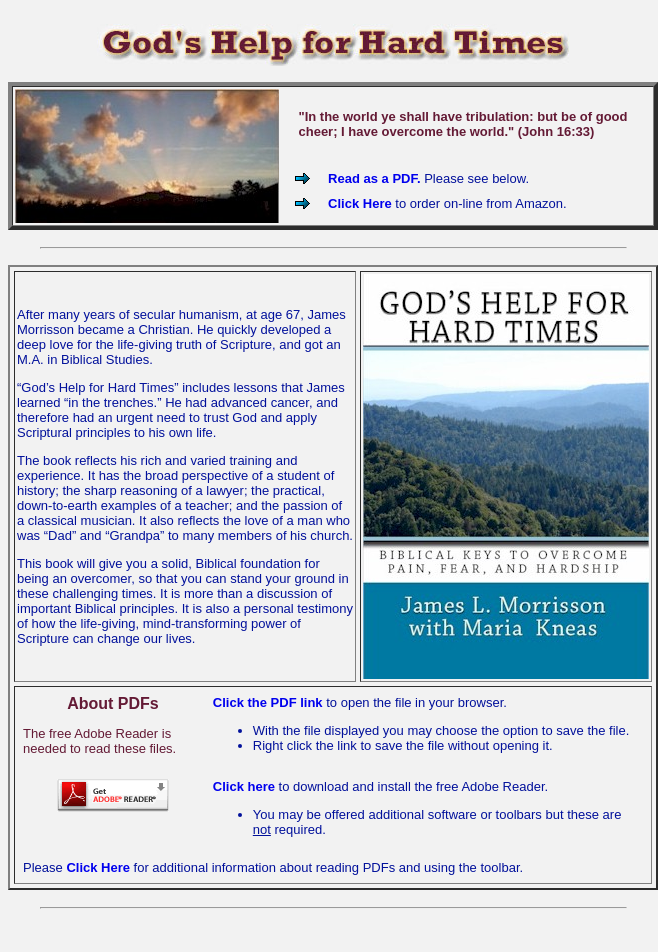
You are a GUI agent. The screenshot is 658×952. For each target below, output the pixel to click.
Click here (244, 786)
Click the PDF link (269, 702)
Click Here (360, 203)
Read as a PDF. (376, 178)
